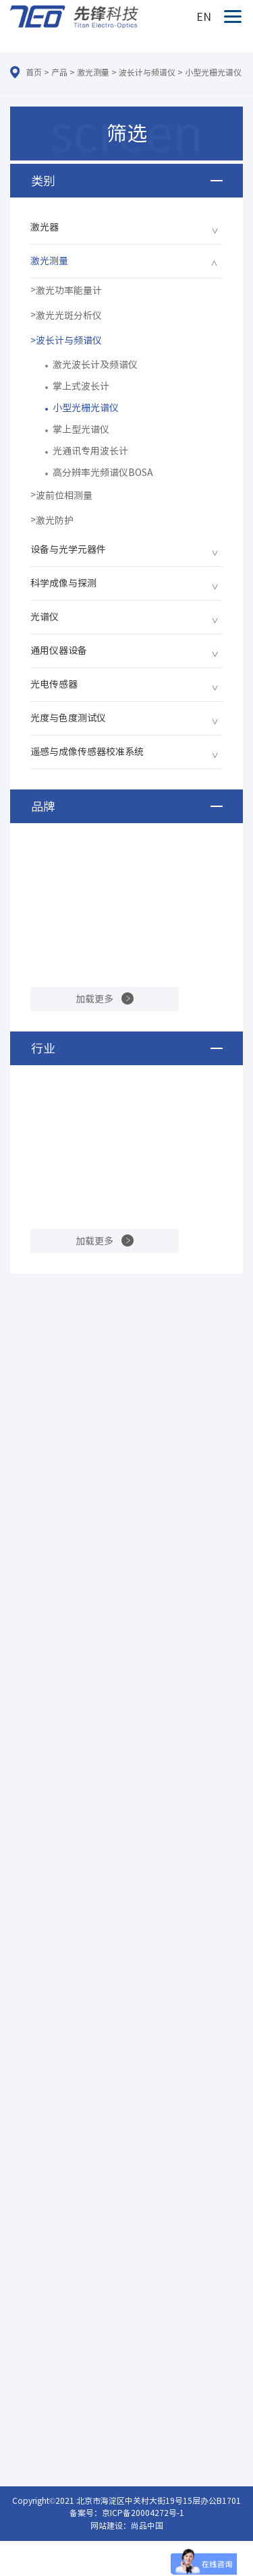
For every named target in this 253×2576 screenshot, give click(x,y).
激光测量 (93, 72)
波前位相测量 (64, 495)
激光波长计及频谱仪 (95, 364)
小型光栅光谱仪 (213, 72)
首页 (34, 72)
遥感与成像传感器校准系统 (87, 751)
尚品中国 (147, 2525)
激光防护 (55, 520)
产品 (59, 72)
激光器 (44, 227)
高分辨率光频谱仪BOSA (103, 472)
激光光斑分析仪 (69, 315)
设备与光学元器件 (68, 549)
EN (203, 16)
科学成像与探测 (63, 583)
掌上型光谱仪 (81, 429)
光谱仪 (44, 617)
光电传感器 (54, 684)
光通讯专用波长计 (90, 451)
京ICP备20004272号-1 (143, 2513)
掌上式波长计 (81, 386)
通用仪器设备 (58, 650)
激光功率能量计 (69, 290)
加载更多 (94, 999)
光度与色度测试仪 (68, 718)
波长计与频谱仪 (147, 72)
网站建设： (110, 2525)
